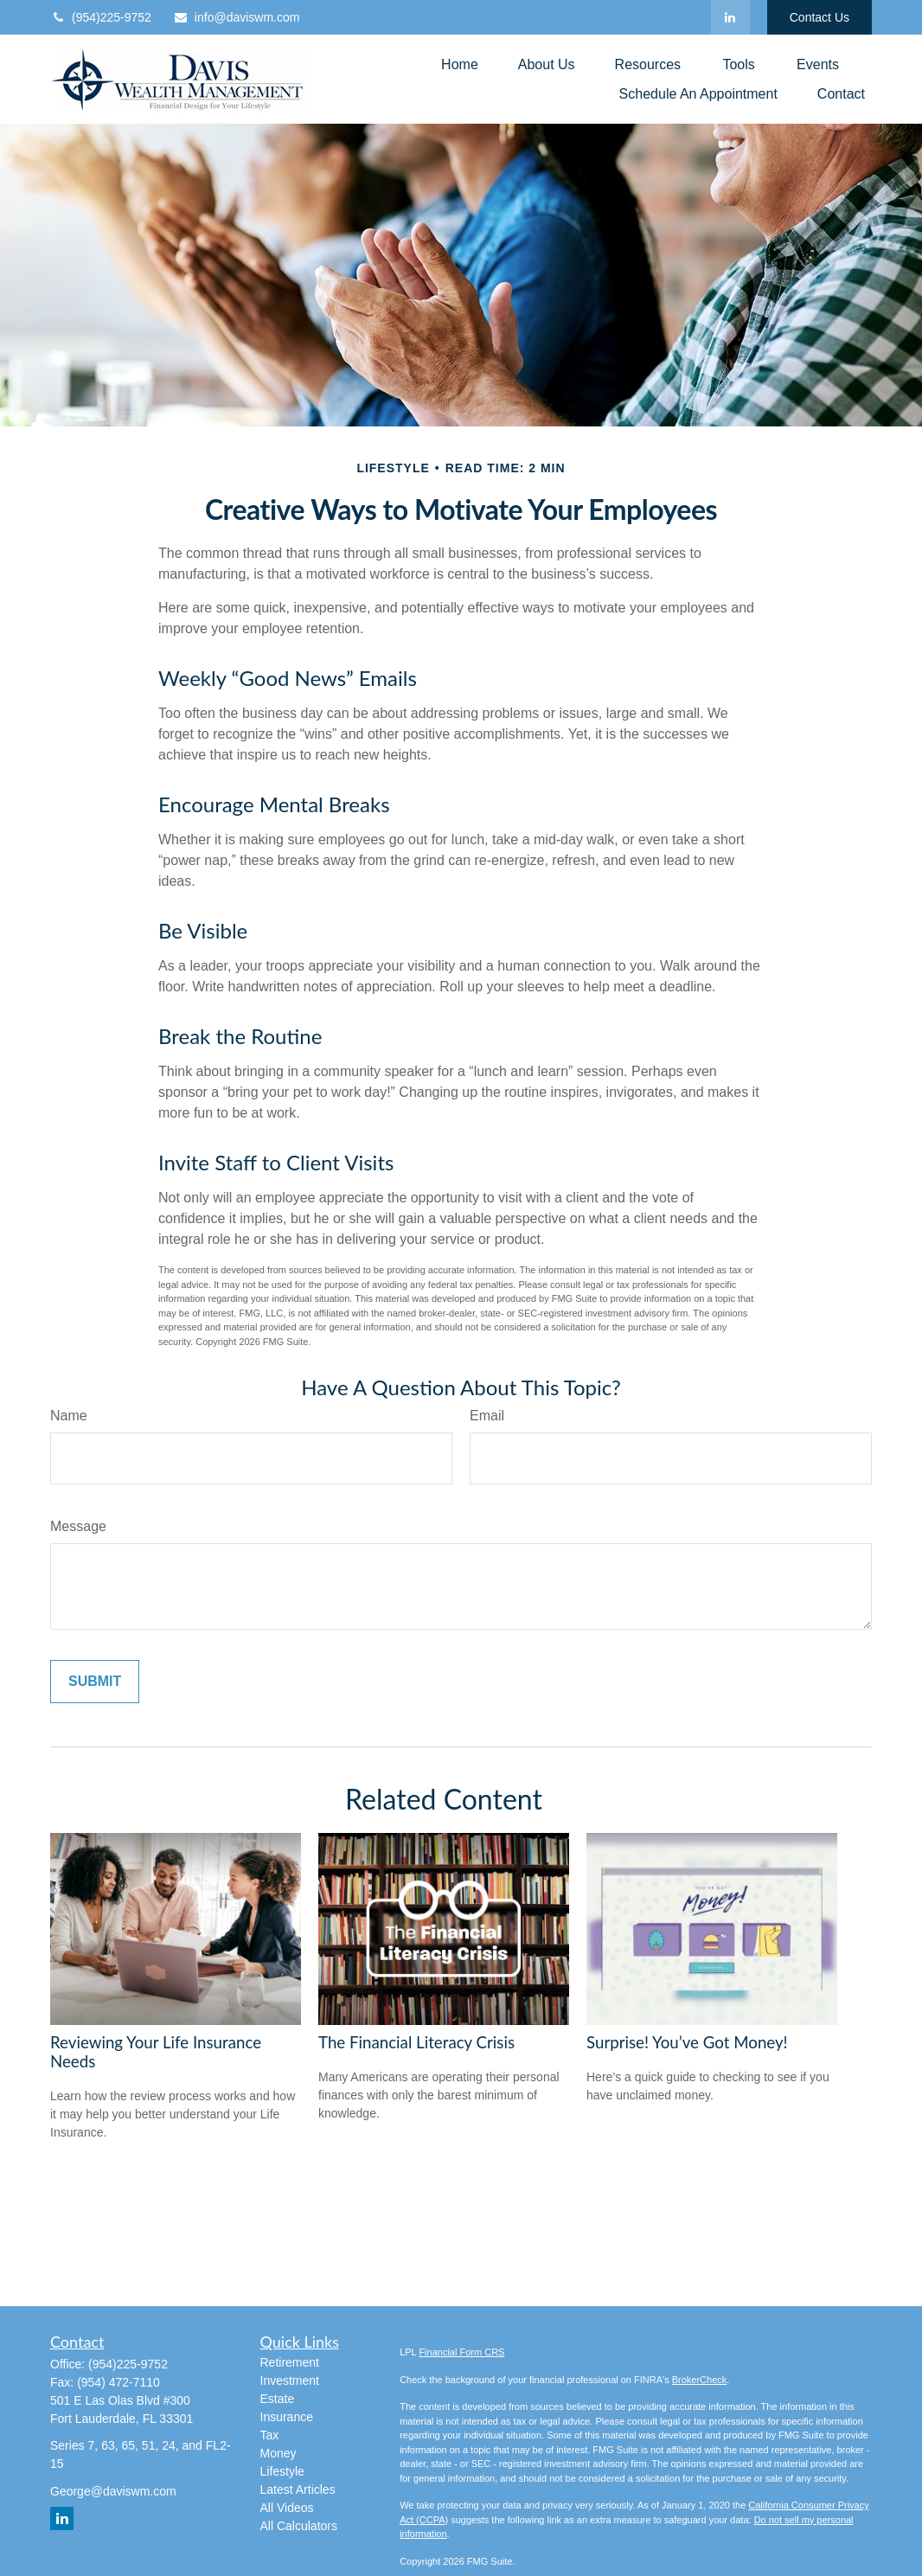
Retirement (289, 2362)
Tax (269, 2435)
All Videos (287, 2508)
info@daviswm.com (236, 17)
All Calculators (298, 2526)
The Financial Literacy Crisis (416, 2042)
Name (68, 1415)
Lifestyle (282, 2471)
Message (78, 1526)
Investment (289, 2380)
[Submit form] (94, 1681)
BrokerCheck (699, 2379)
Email (487, 1415)
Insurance (286, 2417)
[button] (459, 64)
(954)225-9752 (100, 17)
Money (278, 2453)
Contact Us (819, 17)
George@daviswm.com (113, 2491)
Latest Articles (298, 2489)
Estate (277, 2399)
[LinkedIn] (730, 17)
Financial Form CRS (461, 2352)
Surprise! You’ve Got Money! (687, 2042)
